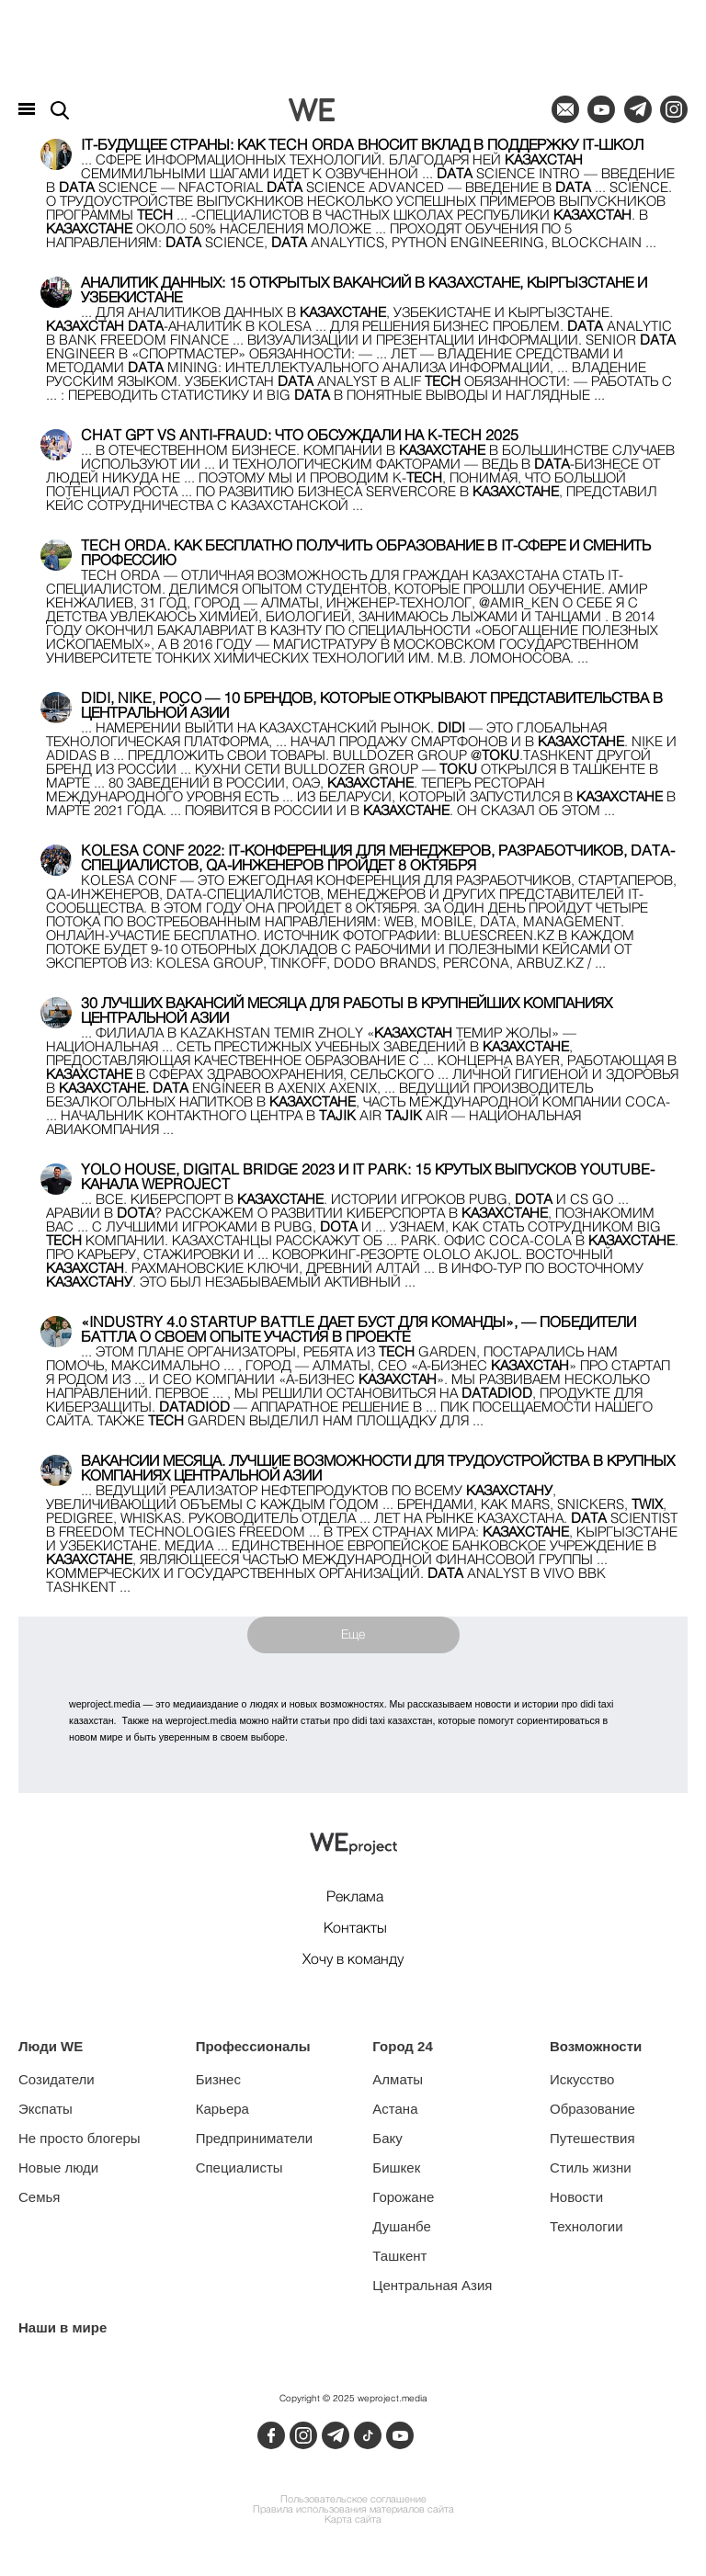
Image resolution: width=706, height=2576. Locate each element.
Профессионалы (253, 2046)
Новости (576, 2197)
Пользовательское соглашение (353, 2500)
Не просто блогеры (79, 2138)
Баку (387, 2138)
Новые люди (58, 2167)
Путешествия (592, 2138)
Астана (394, 2108)
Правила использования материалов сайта (353, 2510)
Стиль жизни (591, 2167)
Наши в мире (62, 2327)
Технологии (586, 2226)
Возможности (596, 2046)
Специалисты (239, 2167)
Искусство (582, 2079)
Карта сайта (353, 2520)
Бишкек (396, 2167)
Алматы (397, 2079)
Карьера (222, 2108)
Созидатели (56, 2079)
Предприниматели (254, 2138)
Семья (39, 2197)
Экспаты (45, 2108)
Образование (592, 2108)
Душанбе (401, 2226)
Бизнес (218, 2079)
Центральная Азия (432, 2285)
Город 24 (402, 2046)
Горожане (403, 2197)
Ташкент (399, 2256)
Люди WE (50, 2046)
